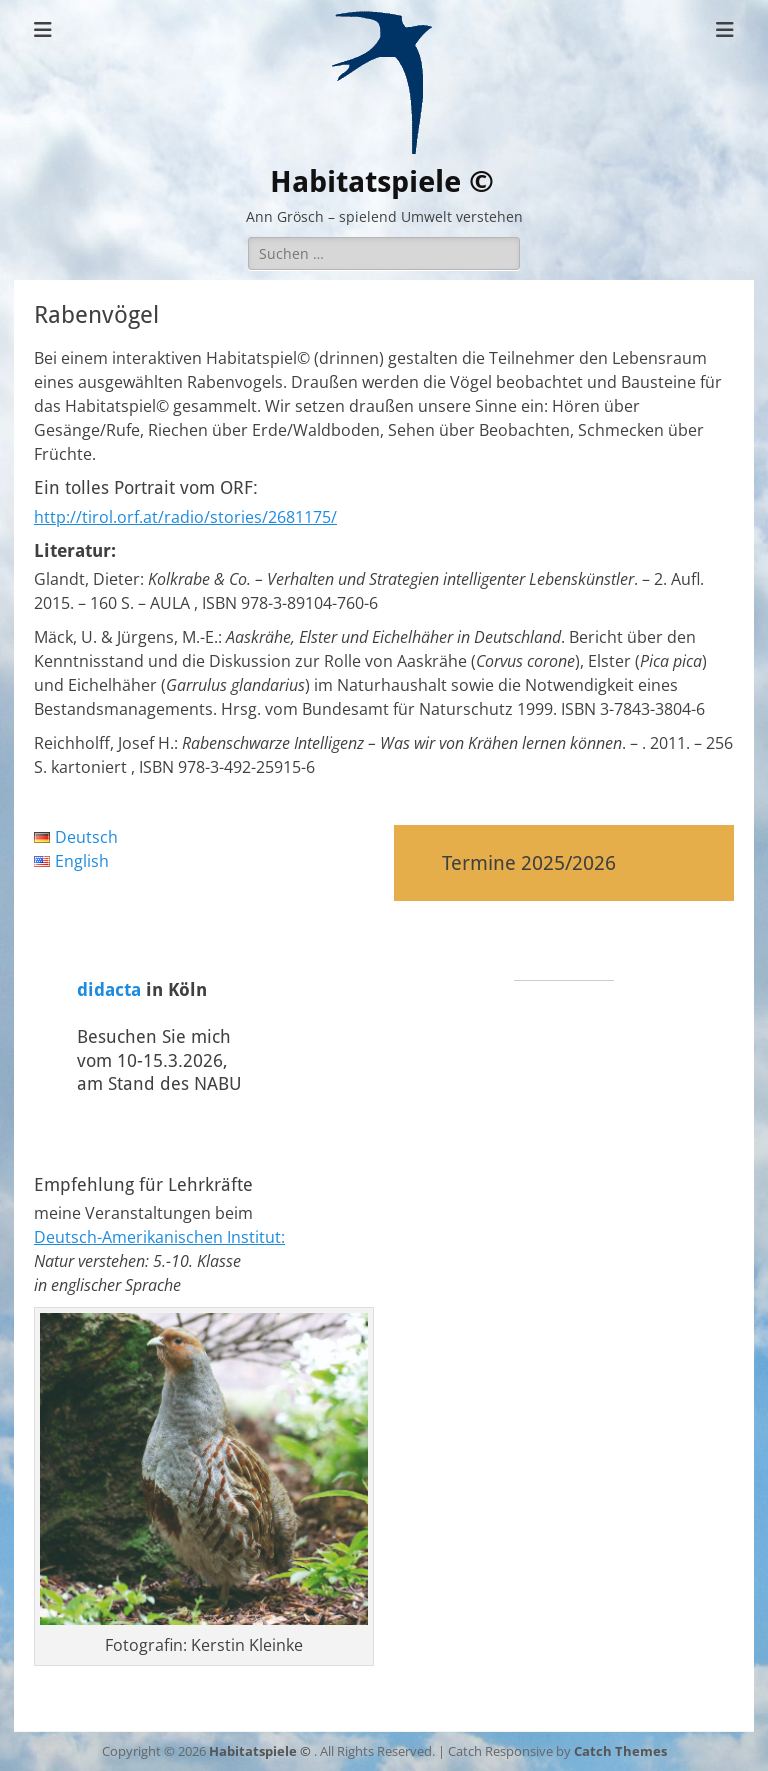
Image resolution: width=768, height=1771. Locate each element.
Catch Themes (620, 1751)
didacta (109, 989)
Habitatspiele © (382, 181)
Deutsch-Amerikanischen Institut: (159, 1237)
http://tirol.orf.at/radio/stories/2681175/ (185, 517)
